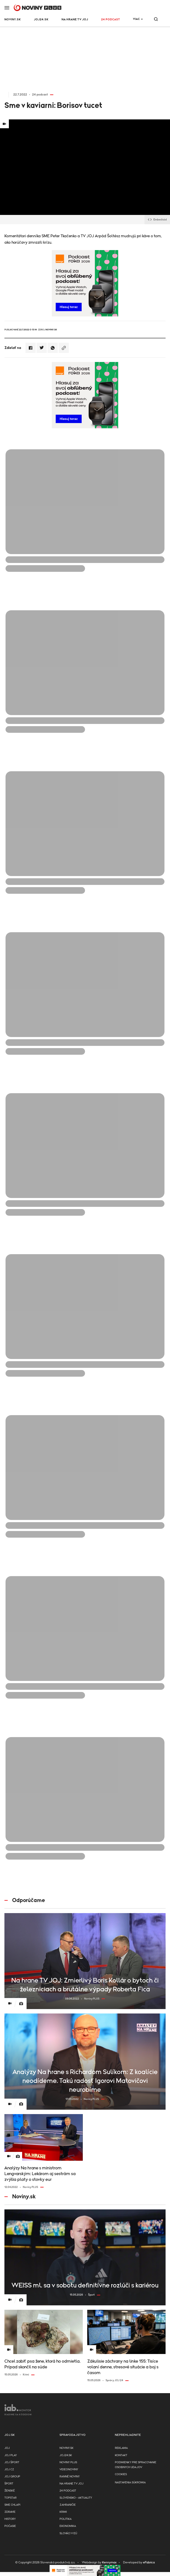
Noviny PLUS (68, 2462)
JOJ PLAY (10, 2455)
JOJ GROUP (12, 2476)
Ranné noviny (70, 2476)
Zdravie (9, 2512)
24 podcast (110, 19)
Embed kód (157, 219)
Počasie (10, 2526)
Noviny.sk (12, 19)
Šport (8, 2483)
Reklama (121, 2448)
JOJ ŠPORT (11, 2462)
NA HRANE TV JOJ (75, 19)
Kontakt (121, 2455)
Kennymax (109, 2562)
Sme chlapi (12, 2504)
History (10, 2519)
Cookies (121, 2474)
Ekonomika (68, 2526)
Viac (136, 19)
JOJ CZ (9, 2469)
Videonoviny (69, 2469)
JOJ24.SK (41, 19)
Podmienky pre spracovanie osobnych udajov (135, 2465)
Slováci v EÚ (68, 2533)
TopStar (10, 2497)
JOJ (7, 2448)
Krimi (63, 2512)
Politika (65, 2519)
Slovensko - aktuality (76, 2497)
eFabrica (149, 2562)
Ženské (9, 2490)
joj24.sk (66, 2455)
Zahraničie (68, 2504)
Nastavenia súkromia (130, 2482)
